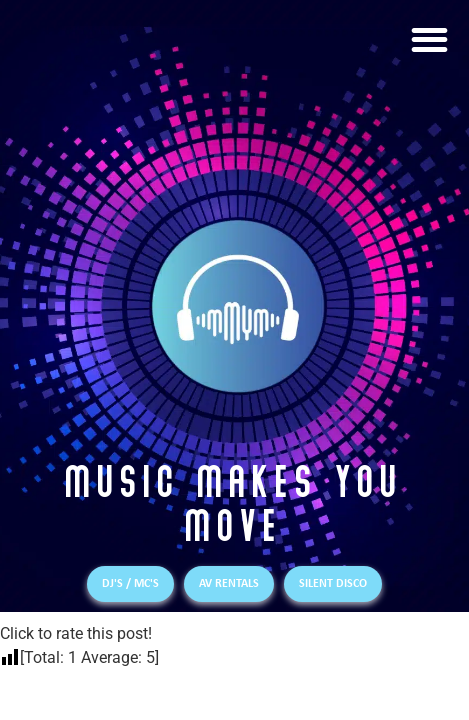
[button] (430, 39)
